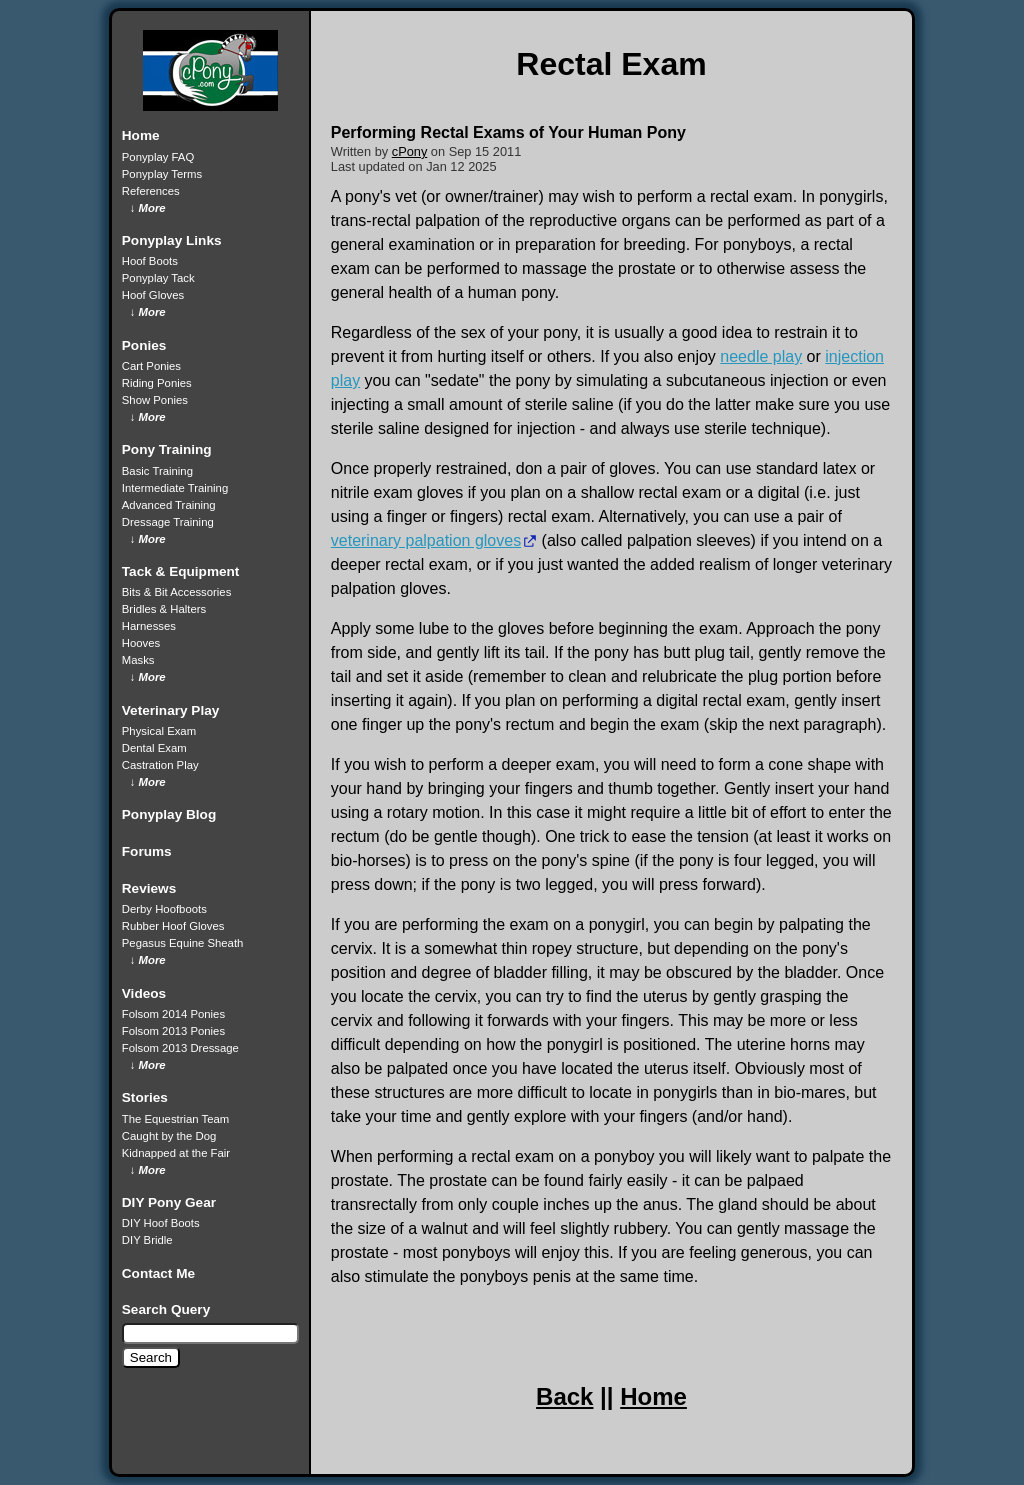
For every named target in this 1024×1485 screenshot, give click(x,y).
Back (564, 1396)
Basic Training (157, 471)
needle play (761, 356)
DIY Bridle (147, 1240)
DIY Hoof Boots (161, 1223)
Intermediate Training (175, 488)
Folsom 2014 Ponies (173, 1014)
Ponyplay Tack (158, 278)
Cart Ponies (151, 366)
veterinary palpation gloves (426, 540)
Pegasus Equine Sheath (183, 943)
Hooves (141, 643)
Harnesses (149, 626)
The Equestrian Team (175, 1119)
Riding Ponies (157, 383)
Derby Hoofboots (164, 909)
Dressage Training (168, 522)
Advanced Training (169, 505)
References (151, 191)
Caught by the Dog (169, 1136)
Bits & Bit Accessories (177, 592)
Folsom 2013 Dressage (180, 1048)
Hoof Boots (150, 261)
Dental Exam (154, 748)
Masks (138, 660)
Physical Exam (159, 731)
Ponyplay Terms (162, 174)
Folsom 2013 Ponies (173, 1031)
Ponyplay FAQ (158, 157)
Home (653, 1396)
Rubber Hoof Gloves (173, 926)
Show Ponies (155, 400)
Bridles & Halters (164, 609)
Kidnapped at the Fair (176, 1153)
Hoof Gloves (153, 295)
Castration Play (160, 765)
